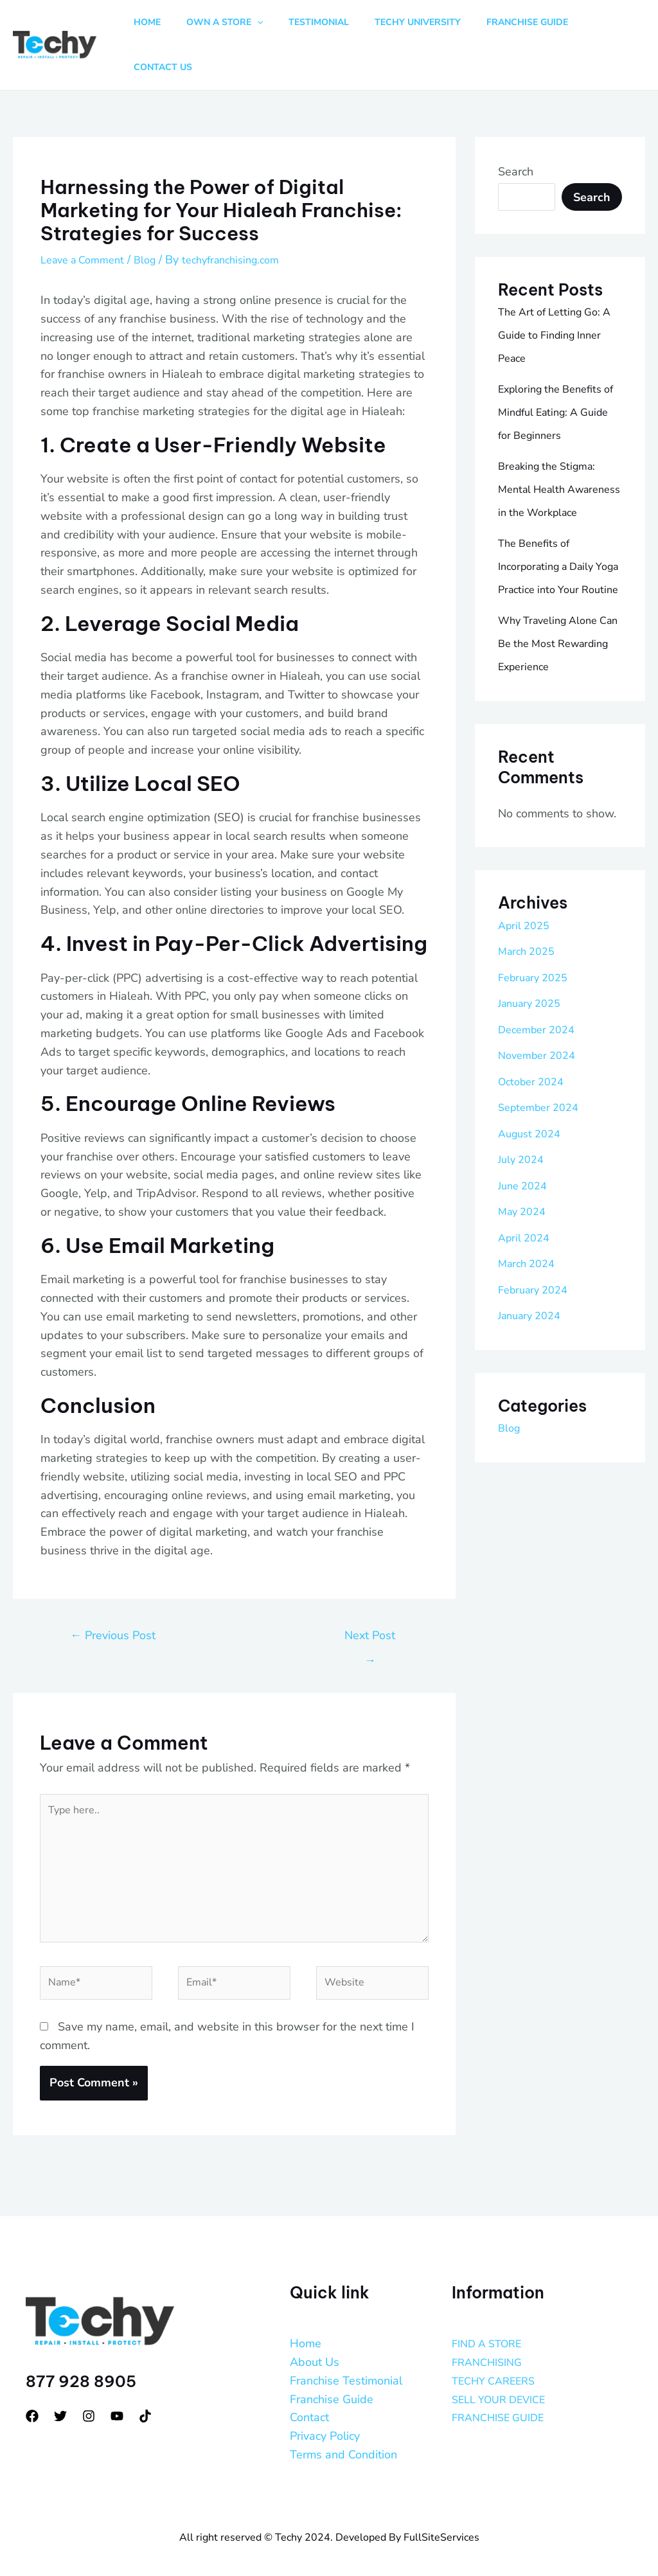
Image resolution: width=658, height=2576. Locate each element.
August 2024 (532, 1140)
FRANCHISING (490, 2345)
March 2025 (529, 958)
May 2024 (524, 1218)
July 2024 (523, 1166)
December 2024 (540, 1036)
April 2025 (526, 932)
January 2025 (533, 1010)
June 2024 (525, 1192)
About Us (314, 2345)
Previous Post (113, 1596)
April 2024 (526, 1244)
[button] (266, 25)
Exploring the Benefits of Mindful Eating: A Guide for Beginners (556, 373)
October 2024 (534, 1088)
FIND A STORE (491, 2326)
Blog (156, 220)
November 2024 (540, 1062)
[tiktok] (145, 2399)
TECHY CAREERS (499, 2364)
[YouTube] (117, 2399)
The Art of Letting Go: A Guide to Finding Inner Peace (554, 296)
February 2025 (537, 984)
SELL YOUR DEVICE (505, 2382)
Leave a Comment (87, 220)
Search (515, 132)
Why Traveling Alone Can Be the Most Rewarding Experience (557, 651)
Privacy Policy (325, 2419)
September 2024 (542, 1114)
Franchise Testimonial (346, 2364)
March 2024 (529, 1270)
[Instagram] (88, 2399)
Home (305, 2326)
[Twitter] (60, 2399)
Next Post (369, 1599)
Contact (309, 2400)
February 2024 (537, 1296)
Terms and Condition (343, 2438)
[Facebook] (32, 2399)
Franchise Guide (331, 2382)
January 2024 (533, 1322)
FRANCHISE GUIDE (503, 2400)
